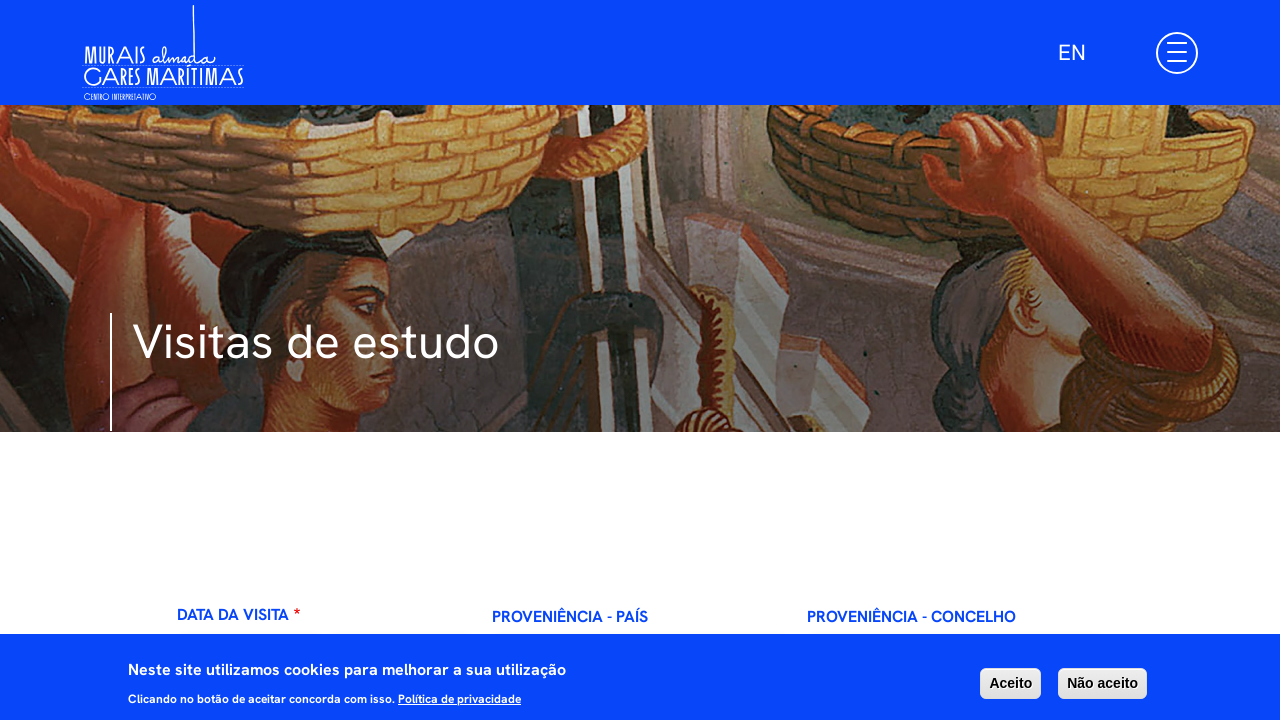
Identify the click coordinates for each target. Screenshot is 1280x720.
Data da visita (233, 614)
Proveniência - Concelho (911, 616)
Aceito (1010, 689)
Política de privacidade (459, 706)
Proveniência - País (570, 616)
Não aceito (1102, 689)
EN (1072, 52)
